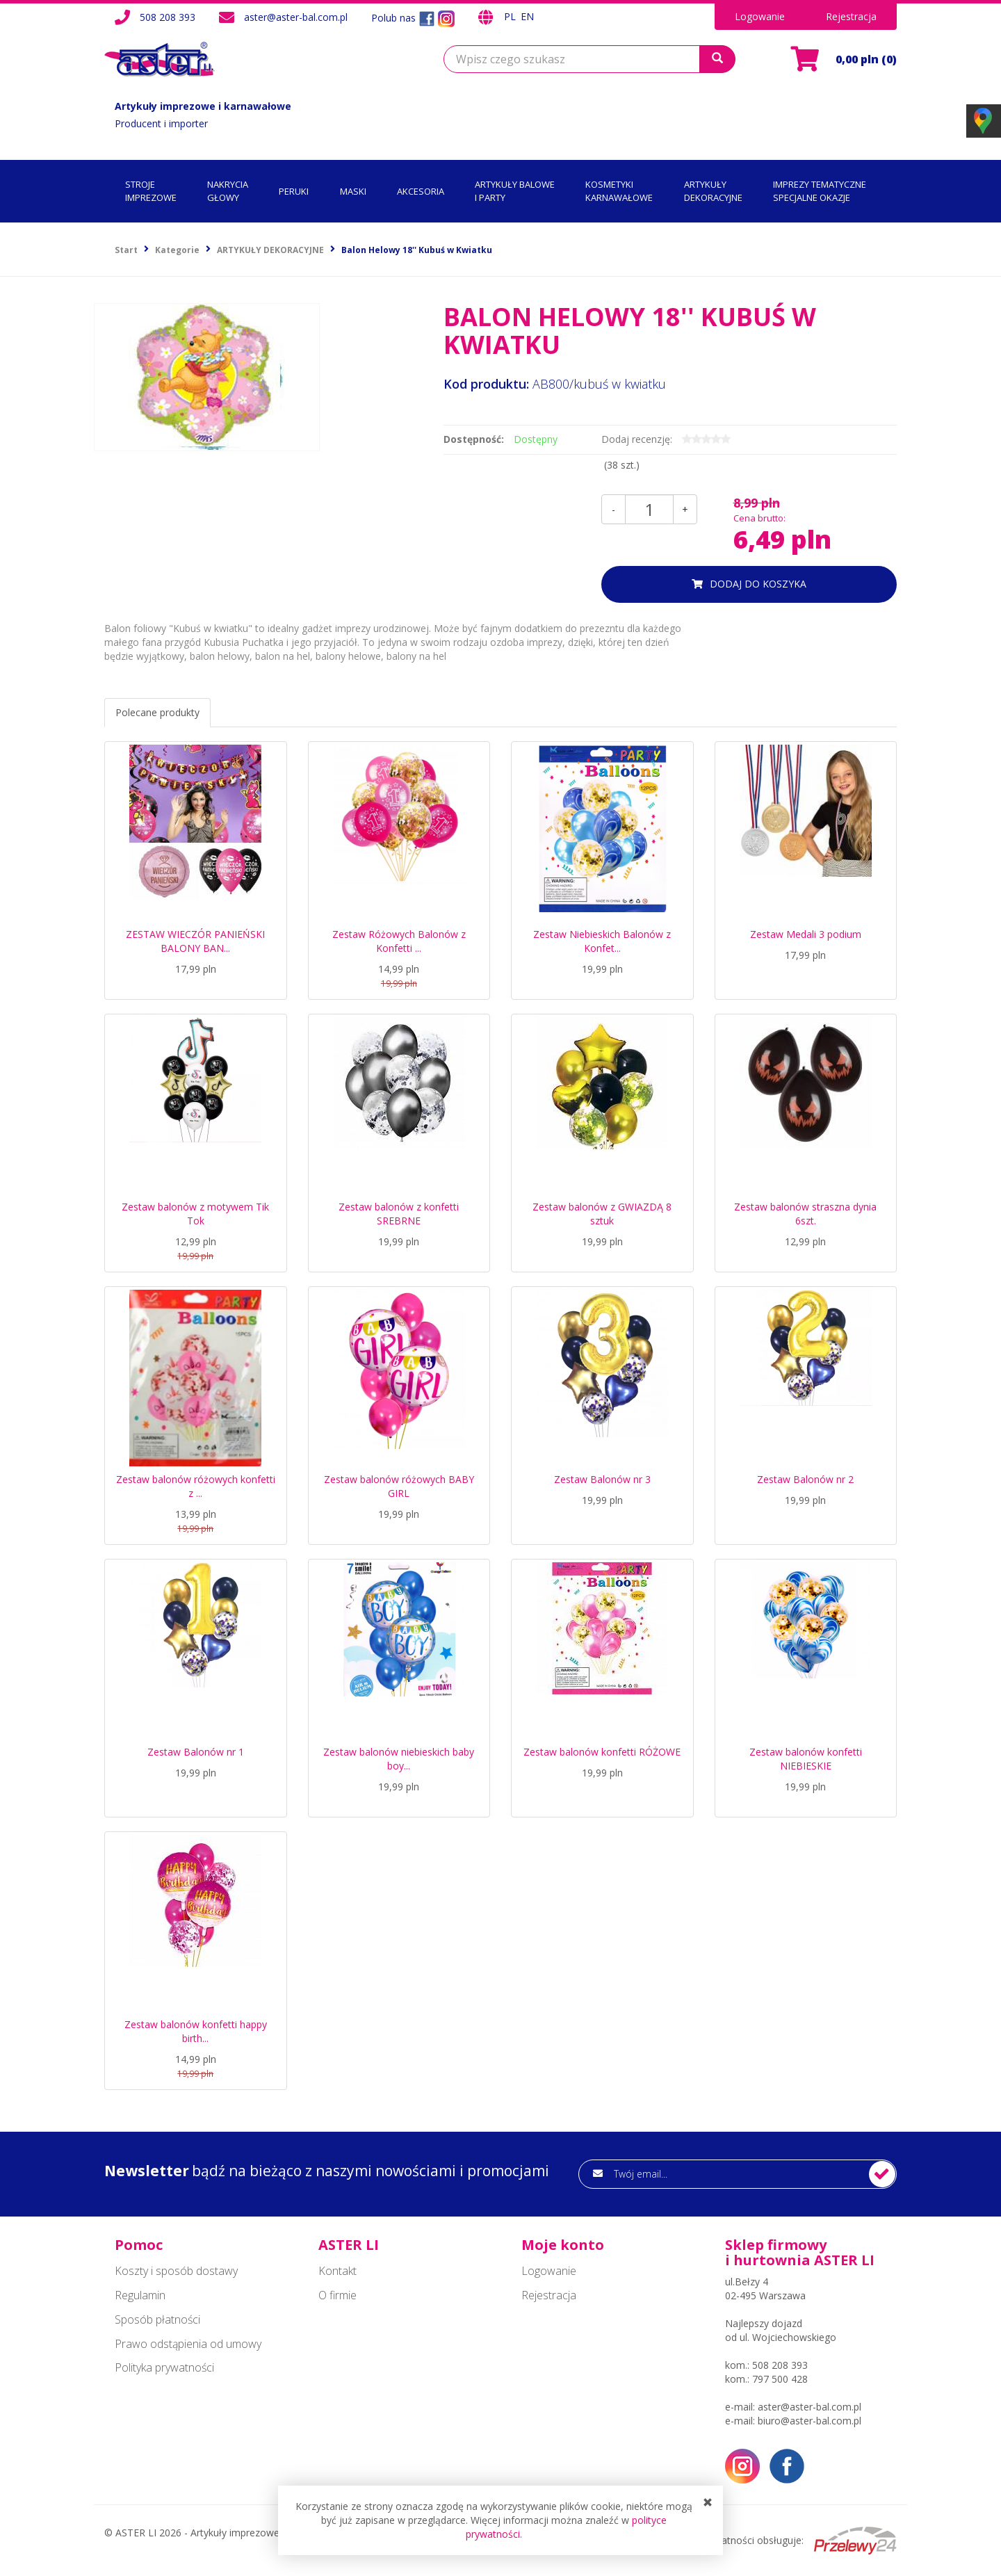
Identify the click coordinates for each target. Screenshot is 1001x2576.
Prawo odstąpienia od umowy (188, 2343)
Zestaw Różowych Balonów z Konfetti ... (399, 941)
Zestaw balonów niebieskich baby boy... (398, 1758)
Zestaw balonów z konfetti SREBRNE (399, 1213)
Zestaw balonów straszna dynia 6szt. (805, 1213)
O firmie (337, 2295)
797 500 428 (780, 2378)
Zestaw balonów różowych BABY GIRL (399, 1486)
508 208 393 (167, 17)
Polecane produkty (157, 712)
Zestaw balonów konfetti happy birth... (195, 2031)
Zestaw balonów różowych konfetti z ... (195, 1486)
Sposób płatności (157, 2319)
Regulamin (140, 2295)
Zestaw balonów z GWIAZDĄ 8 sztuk (602, 1213)
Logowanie (760, 16)
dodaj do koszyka (758, 583)
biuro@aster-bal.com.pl (809, 2420)
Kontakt (337, 2270)
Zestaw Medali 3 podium (805, 934)
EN (527, 16)
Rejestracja (851, 16)
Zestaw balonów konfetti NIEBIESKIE (805, 1758)
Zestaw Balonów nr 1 (195, 1751)
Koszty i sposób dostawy (176, 2270)
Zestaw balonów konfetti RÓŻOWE (602, 1751)
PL (511, 16)
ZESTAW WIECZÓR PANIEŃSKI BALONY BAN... (195, 941)
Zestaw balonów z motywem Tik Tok (195, 1213)
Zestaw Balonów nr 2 (805, 1479)
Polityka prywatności (164, 2367)
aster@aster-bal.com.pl (296, 17)
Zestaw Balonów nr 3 (602, 1479)
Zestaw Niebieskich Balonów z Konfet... (602, 941)
